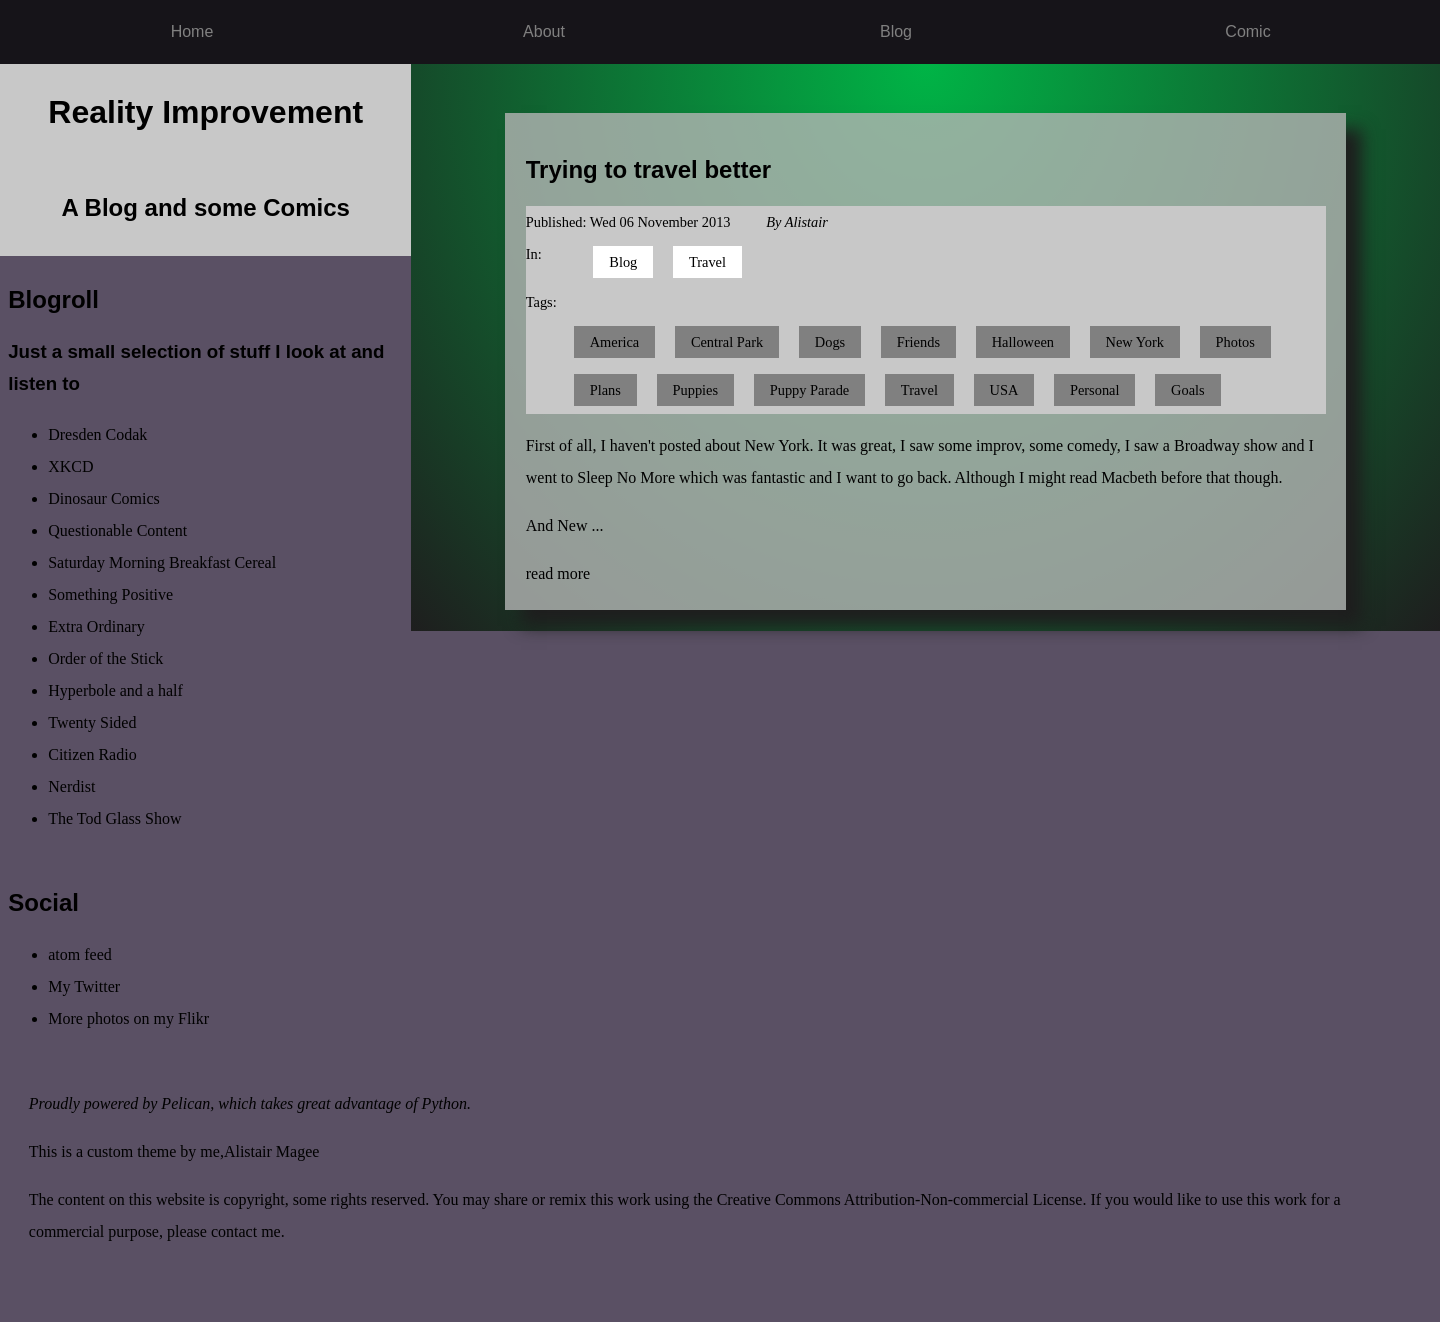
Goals (1188, 390)
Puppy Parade (810, 390)
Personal (1095, 390)
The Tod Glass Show (114, 818)
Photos (1235, 342)
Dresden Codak (97, 434)
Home (192, 31)
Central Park (727, 342)
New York (1135, 342)
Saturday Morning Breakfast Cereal (162, 562)
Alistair (806, 222)
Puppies (696, 390)
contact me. (248, 1231)
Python (444, 1103)
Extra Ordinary (96, 626)
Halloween (1023, 342)
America (615, 342)
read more (558, 573)
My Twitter (84, 986)
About (544, 31)
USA (1004, 390)
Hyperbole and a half (115, 690)
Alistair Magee (272, 1151)
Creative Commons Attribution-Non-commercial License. (902, 1199)
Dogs (830, 342)
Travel (707, 262)
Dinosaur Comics (104, 498)
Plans (605, 390)
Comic (1247, 31)
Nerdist (71, 786)
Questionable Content (117, 530)
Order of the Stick (105, 658)
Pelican (185, 1103)
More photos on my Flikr (128, 1018)
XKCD (70, 466)
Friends (918, 342)
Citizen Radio (92, 754)
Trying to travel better (648, 169)
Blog (896, 31)
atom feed (80, 954)
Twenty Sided (92, 722)
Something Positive (110, 594)
